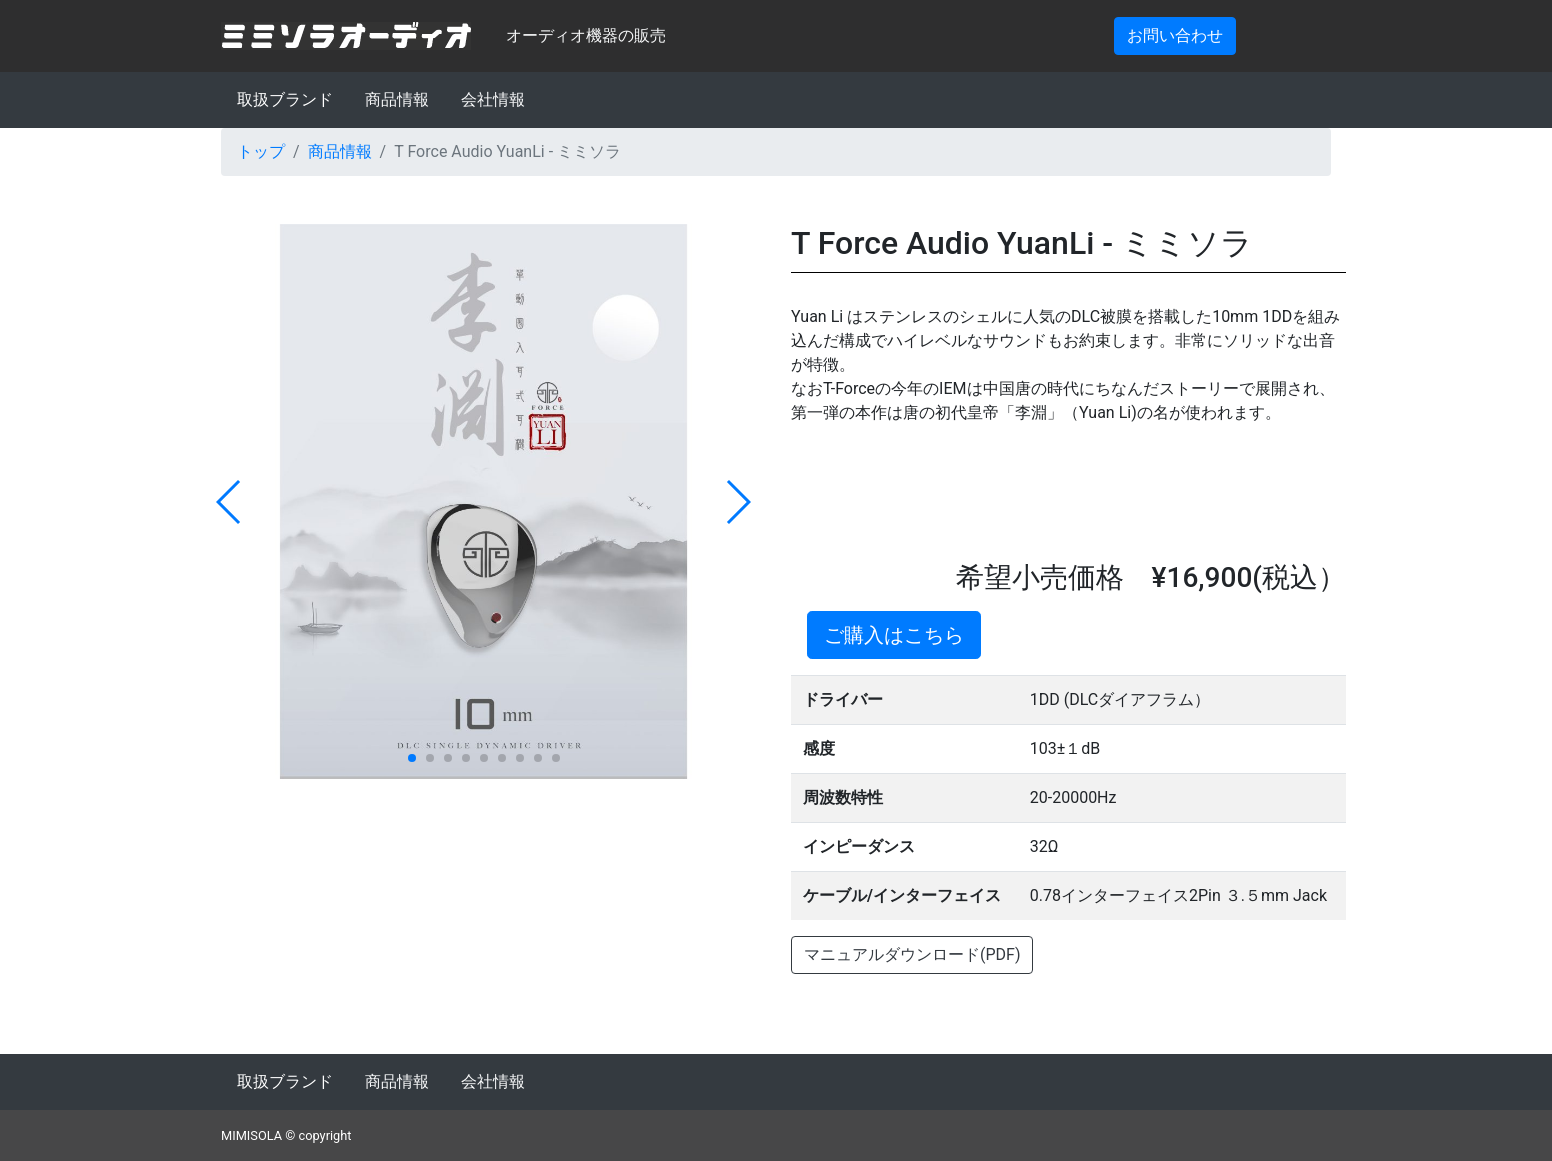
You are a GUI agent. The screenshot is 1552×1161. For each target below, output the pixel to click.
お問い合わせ (1175, 35)
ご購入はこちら (894, 635)
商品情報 (397, 99)
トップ (261, 151)
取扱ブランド (285, 99)
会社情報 (493, 99)
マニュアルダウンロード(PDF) (912, 954)
